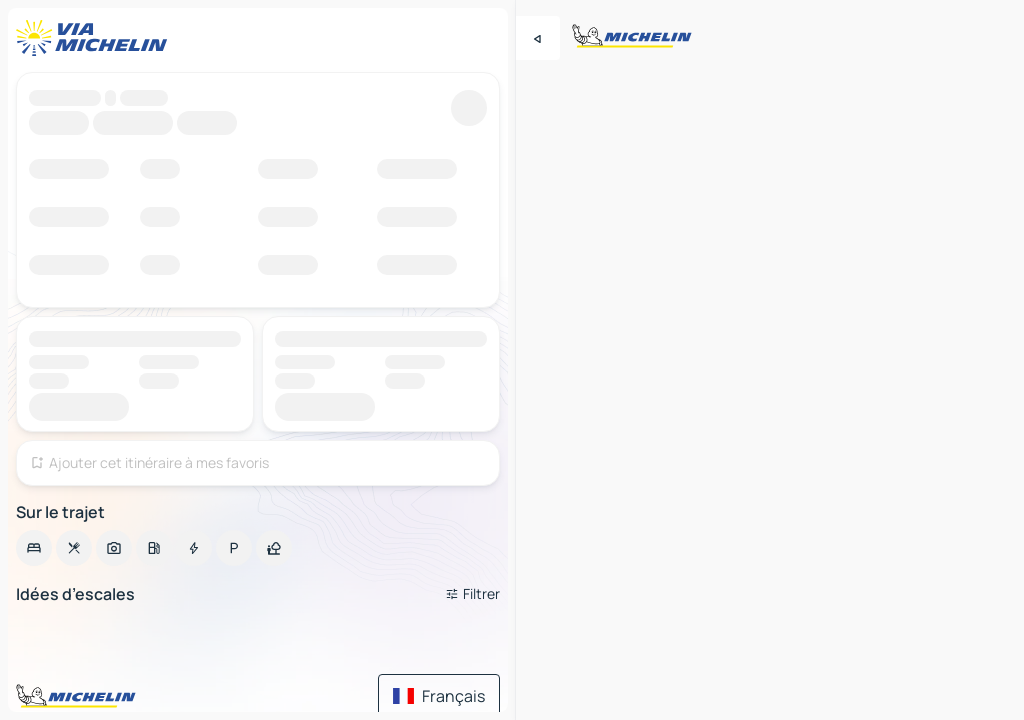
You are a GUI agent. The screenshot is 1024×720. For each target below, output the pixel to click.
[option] (34, 548)
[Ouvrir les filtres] (472, 594)
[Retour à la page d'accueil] (96, 38)
